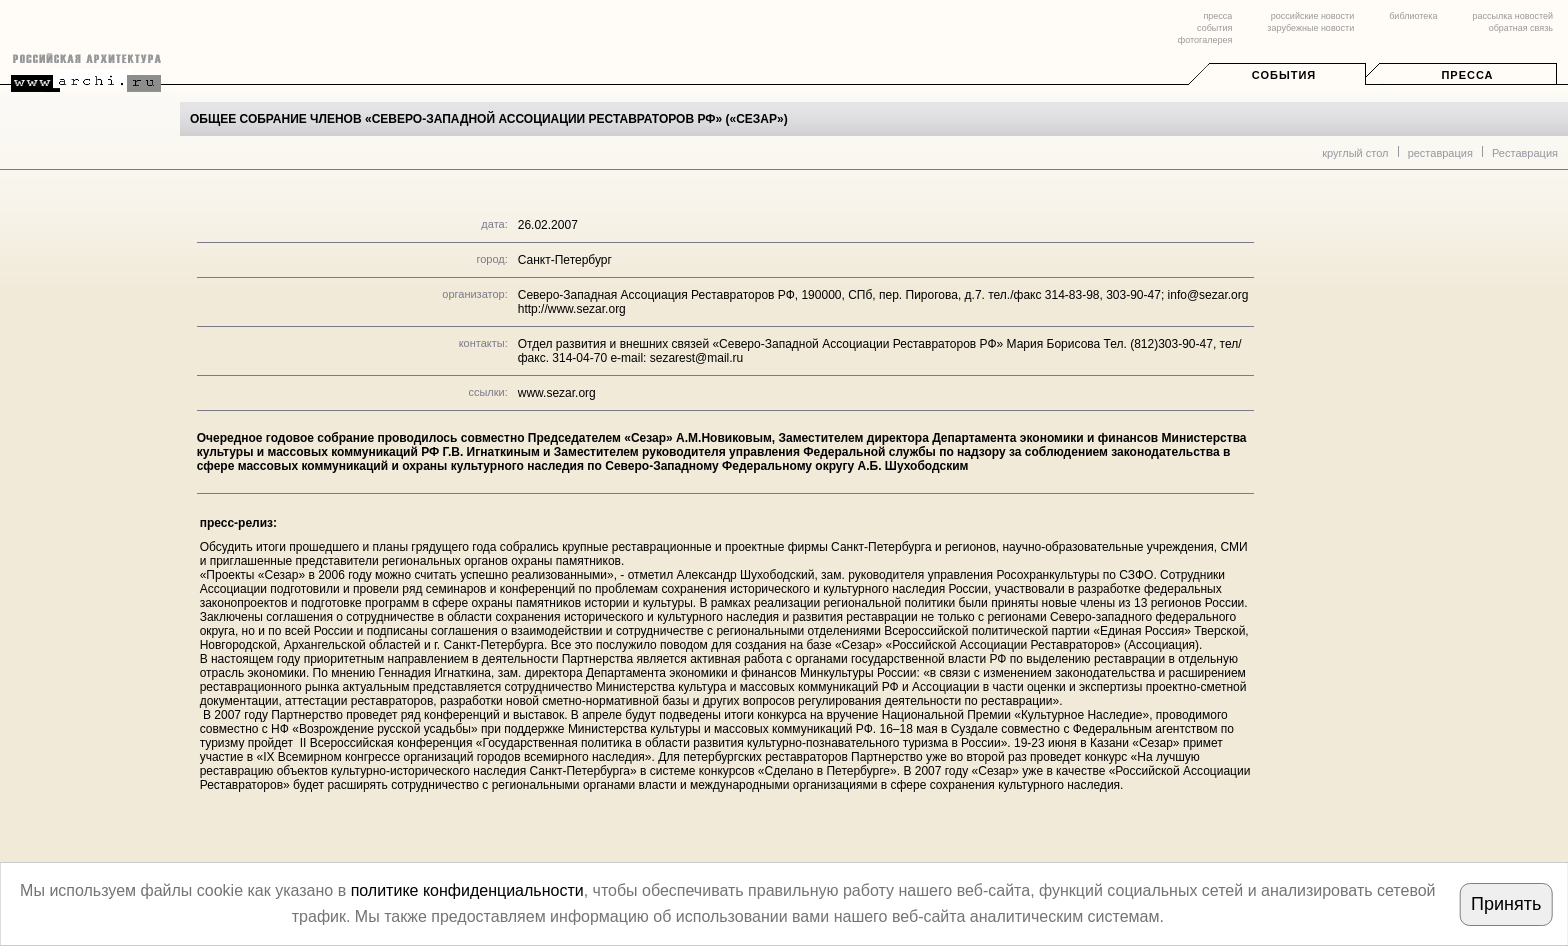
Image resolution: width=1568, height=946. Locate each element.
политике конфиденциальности (467, 890)
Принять (1506, 904)
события (1214, 28)
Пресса (1467, 75)
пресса (1217, 16)
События (1284, 75)
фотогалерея (1205, 40)
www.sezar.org (557, 393)
